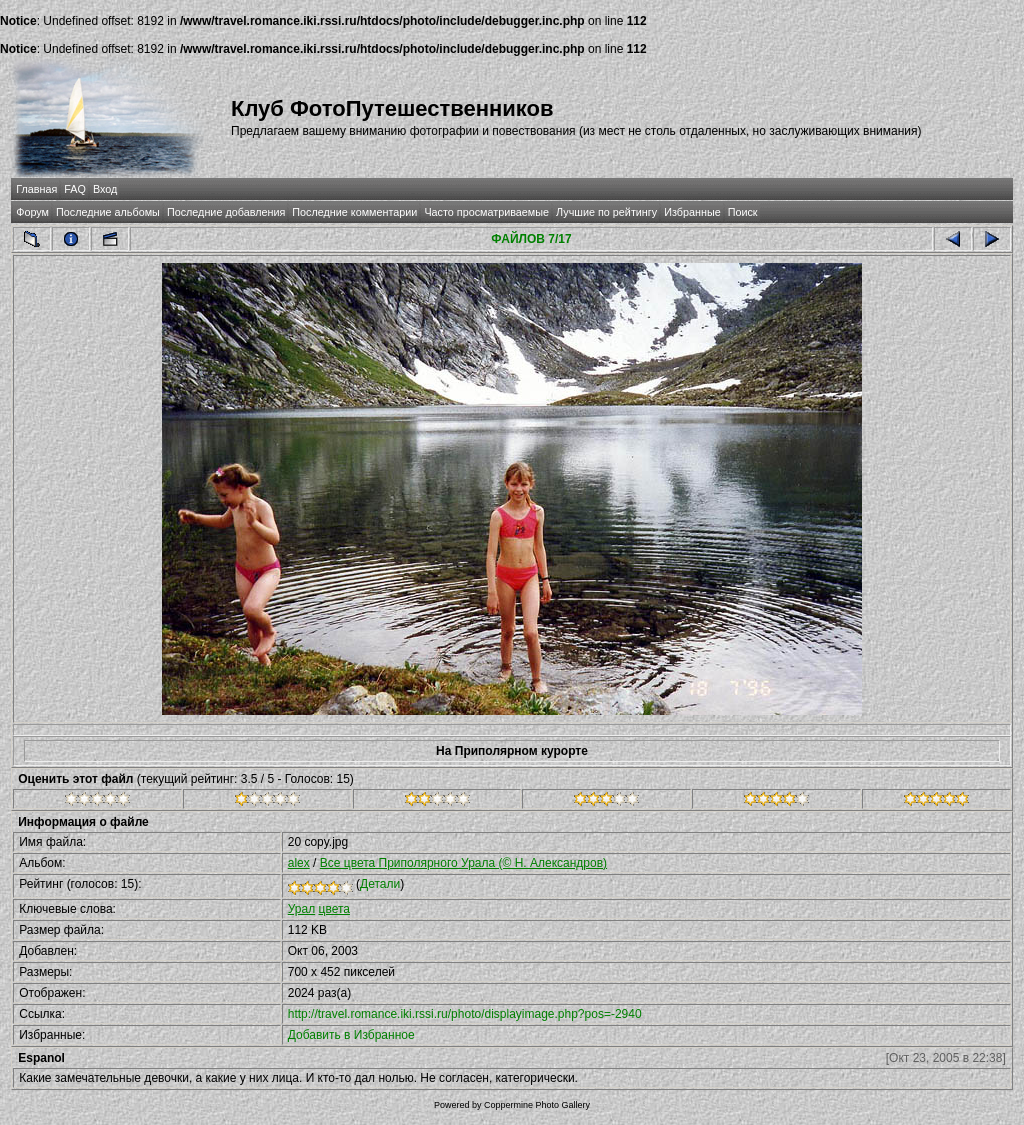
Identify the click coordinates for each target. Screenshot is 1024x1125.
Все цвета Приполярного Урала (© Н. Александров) (463, 863)
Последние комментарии (354, 212)
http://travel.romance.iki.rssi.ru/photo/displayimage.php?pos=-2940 (465, 1014)
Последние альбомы (108, 212)
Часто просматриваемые (486, 212)
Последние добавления (226, 212)
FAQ (75, 189)
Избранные (692, 212)
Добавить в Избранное (351, 1035)
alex (299, 863)
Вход (105, 189)
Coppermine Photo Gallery (537, 1105)
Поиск (743, 212)
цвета (334, 909)
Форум (32, 212)
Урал (301, 909)
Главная (36, 189)
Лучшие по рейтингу (606, 212)
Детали (380, 884)
